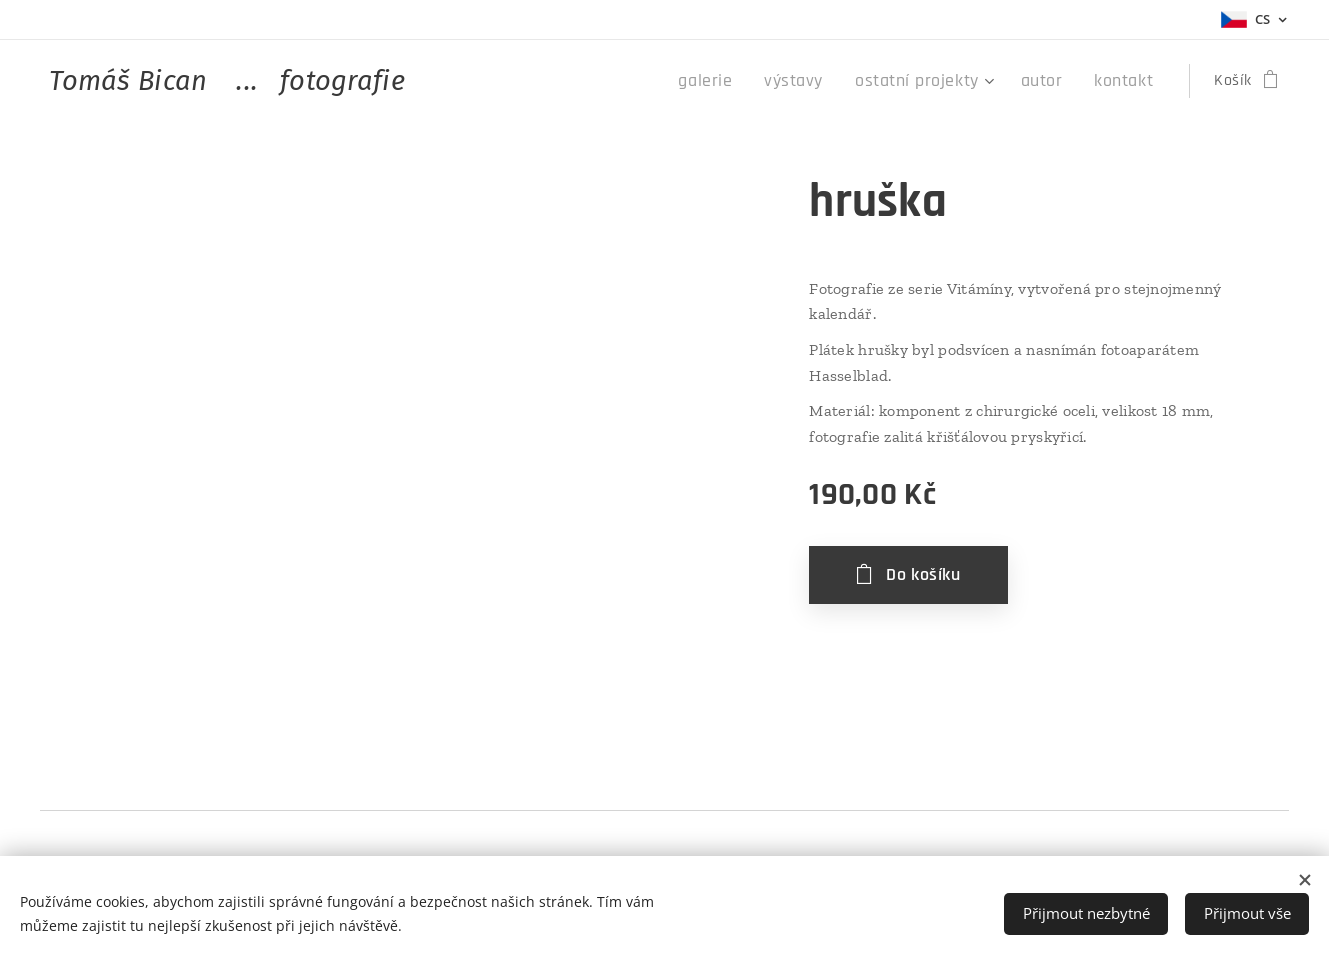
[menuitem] (741, 81)
